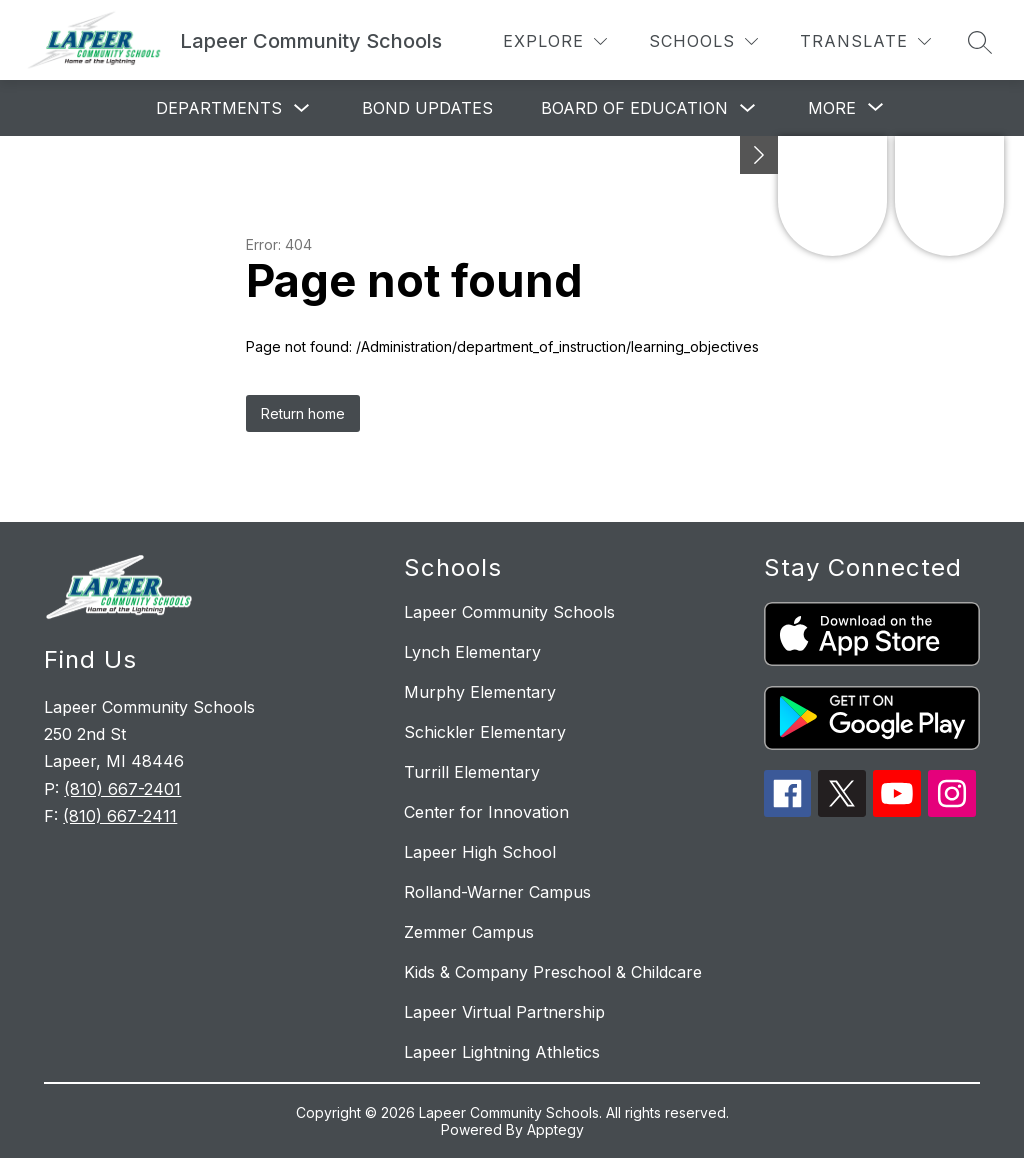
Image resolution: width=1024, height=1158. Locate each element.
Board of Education (634, 108)
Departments (219, 108)
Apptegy (555, 1129)
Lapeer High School (480, 852)
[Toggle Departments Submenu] (302, 108)
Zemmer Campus (469, 932)
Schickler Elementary (485, 732)
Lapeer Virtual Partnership (504, 1012)
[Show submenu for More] (832, 108)
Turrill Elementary (472, 772)
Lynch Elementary (472, 652)
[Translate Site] (865, 41)
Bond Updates (427, 108)
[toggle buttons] (759, 155)
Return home (303, 413)
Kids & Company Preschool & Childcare (553, 972)
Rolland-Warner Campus (497, 892)
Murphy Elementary (480, 692)
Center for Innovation (486, 812)
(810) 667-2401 (122, 789)
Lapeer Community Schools (509, 612)
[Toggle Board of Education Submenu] (748, 108)
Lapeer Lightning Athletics (502, 1052)
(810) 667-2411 (120, 816)
